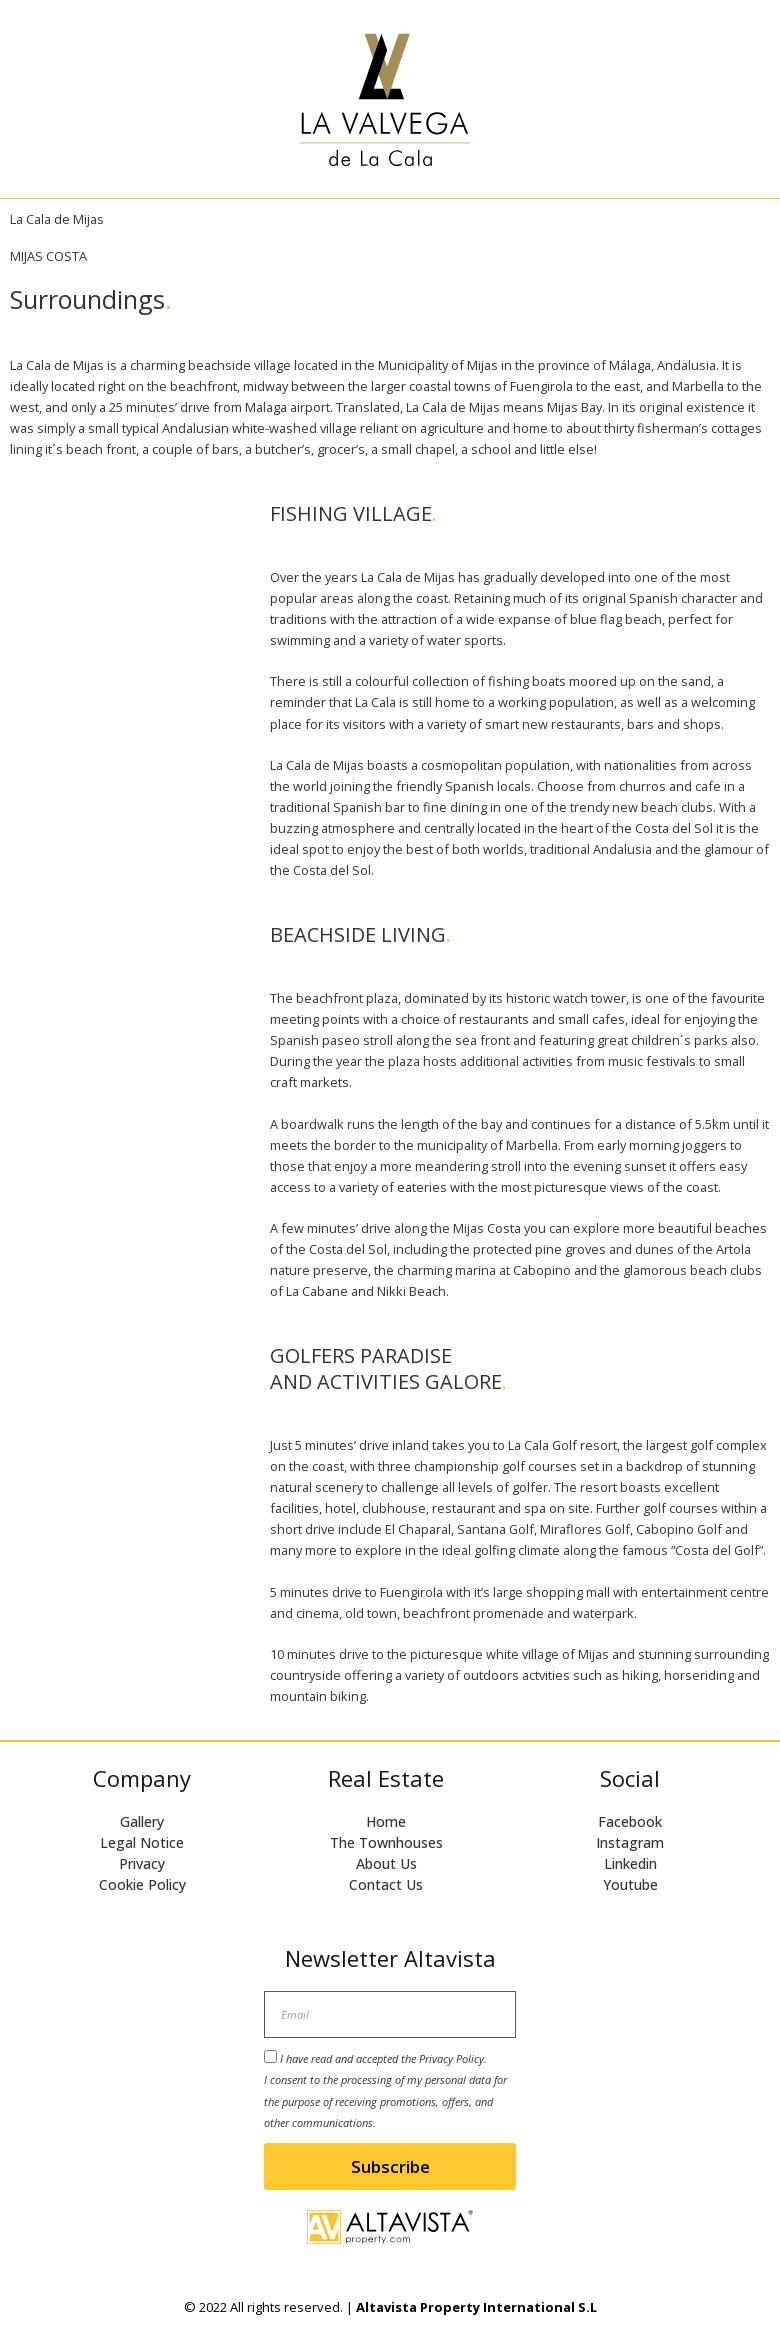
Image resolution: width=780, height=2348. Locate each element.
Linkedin (630, 1863)
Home (386, 1821)
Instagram (630, 1842)
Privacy (142, 1863)
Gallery (142, 1821)
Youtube (630, 1884)
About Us (386, 1863)
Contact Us (386, 1884)
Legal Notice (142, 1842)
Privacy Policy (451, 2058)
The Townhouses (386, 1842)
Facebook (630, 1821)
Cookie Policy (142, 1884)
